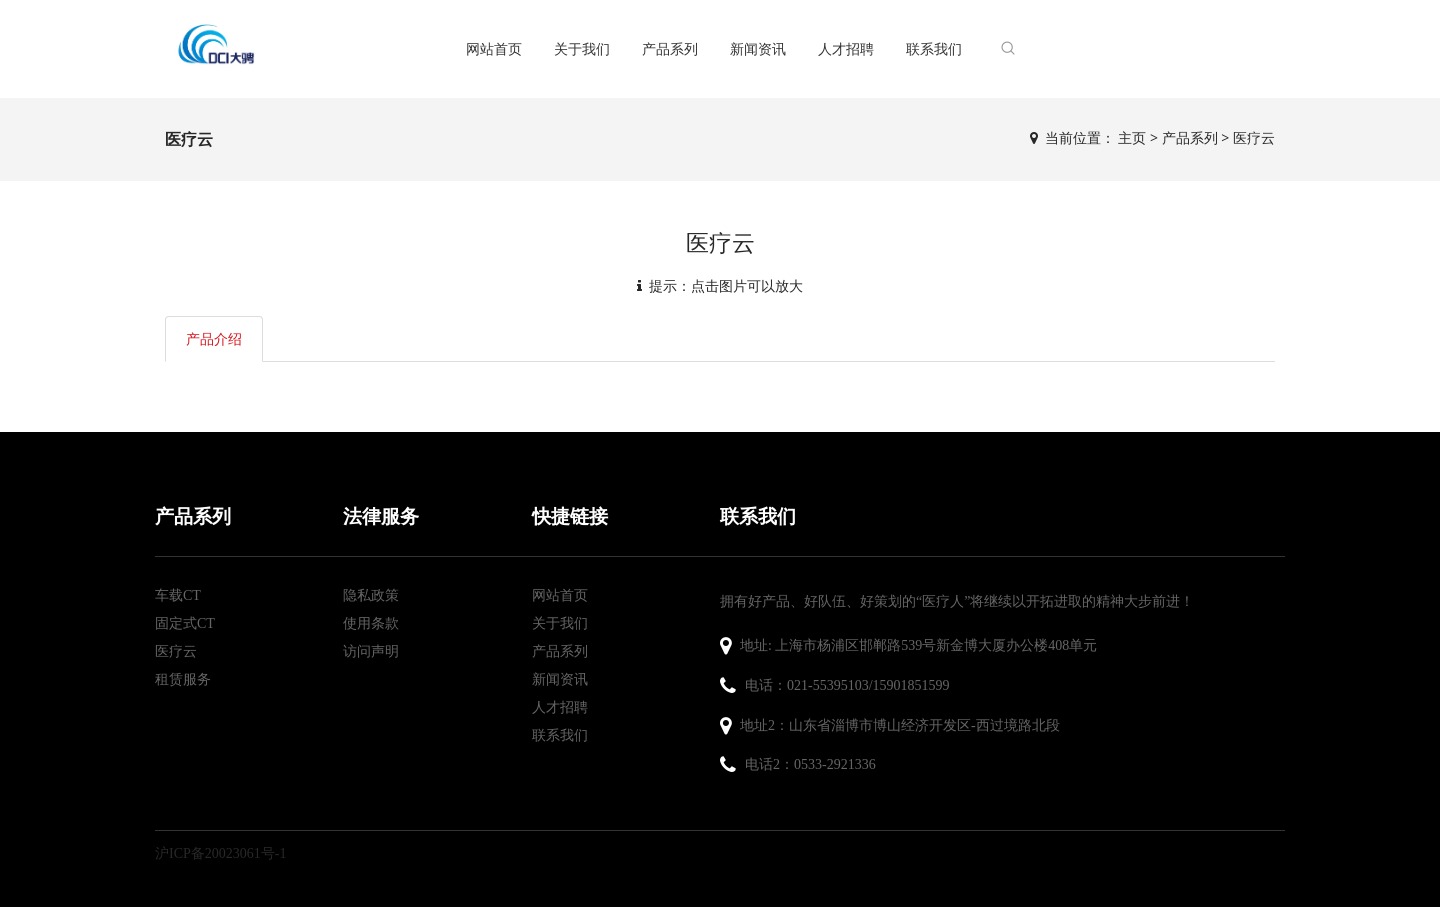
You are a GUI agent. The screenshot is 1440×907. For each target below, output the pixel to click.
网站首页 (494, 48)
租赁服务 (183, 679)
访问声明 (371, 651)
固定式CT (185, 623)
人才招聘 (846, 48)
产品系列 (670, 48)
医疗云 (1254, 137)
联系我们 (934, 48)
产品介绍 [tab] (214, 338)
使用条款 (371, 623)
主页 (1132, 137)
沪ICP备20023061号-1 (220, 853)
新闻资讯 (758, 48)
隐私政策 (371, 595)
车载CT (178, 595)
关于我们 (582, 48)
